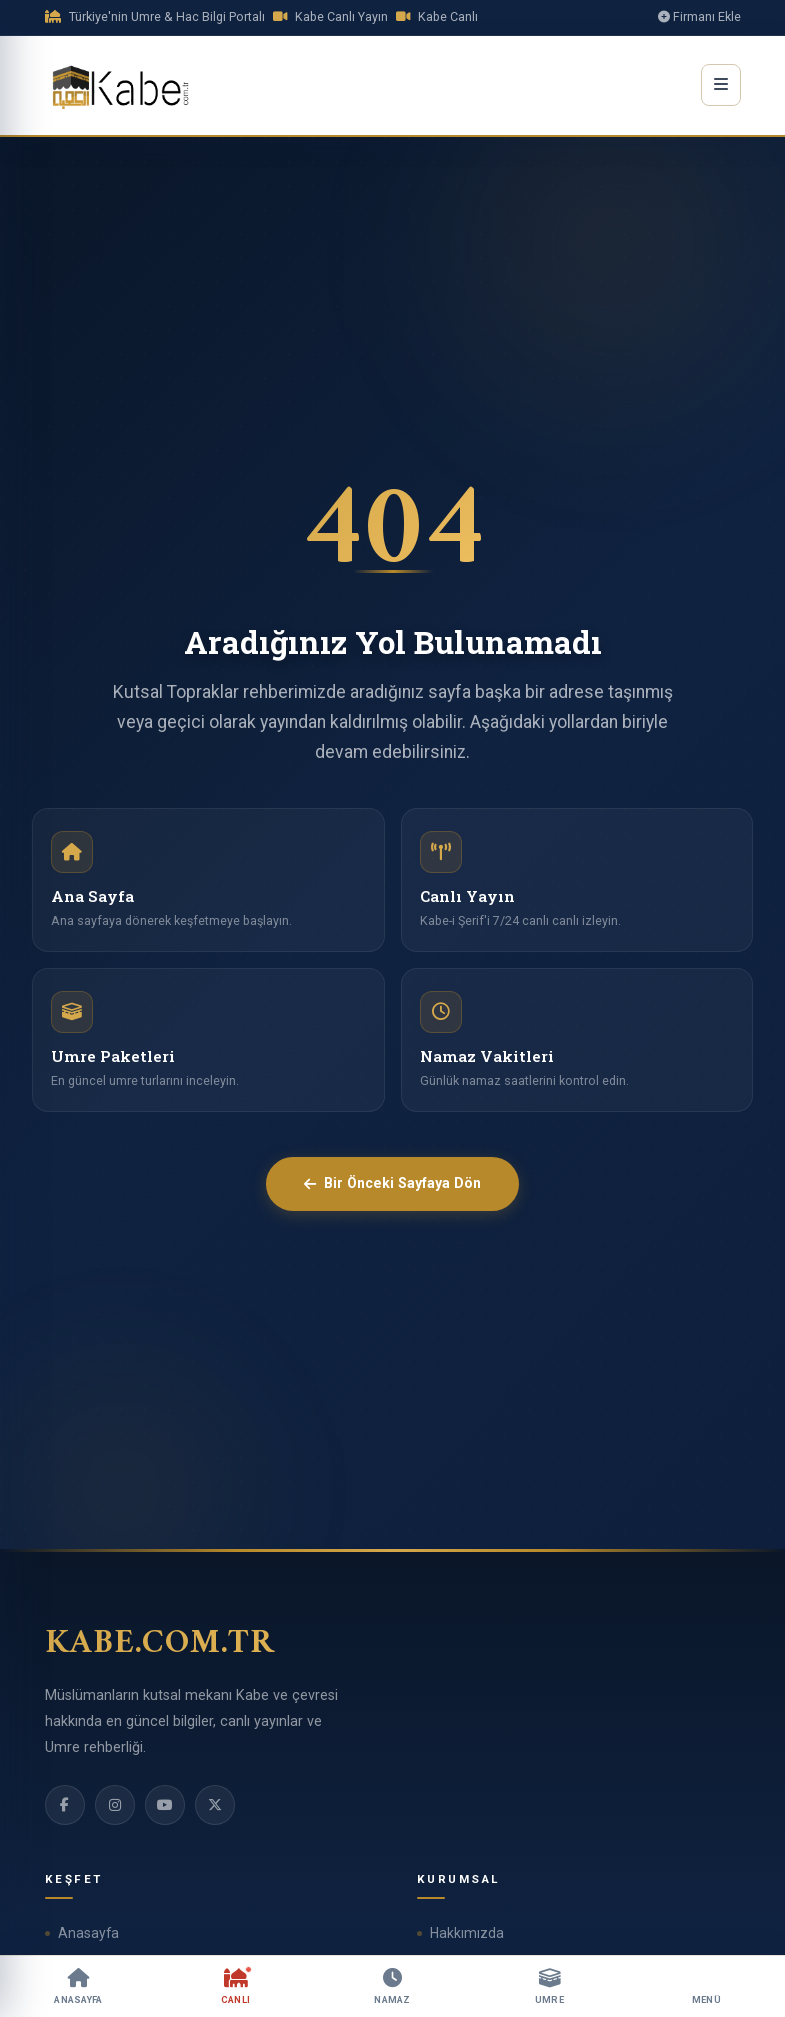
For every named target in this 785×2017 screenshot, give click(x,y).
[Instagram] (115, 1805)
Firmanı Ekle (699, 16)
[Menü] (706, 1986)
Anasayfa (88, 1933)
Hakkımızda (467, 1933)
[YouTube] (165, 1805)
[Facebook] (65, 1805)
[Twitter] (215, 1805)
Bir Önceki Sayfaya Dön (392, 1183)
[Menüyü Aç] (721, 85)
